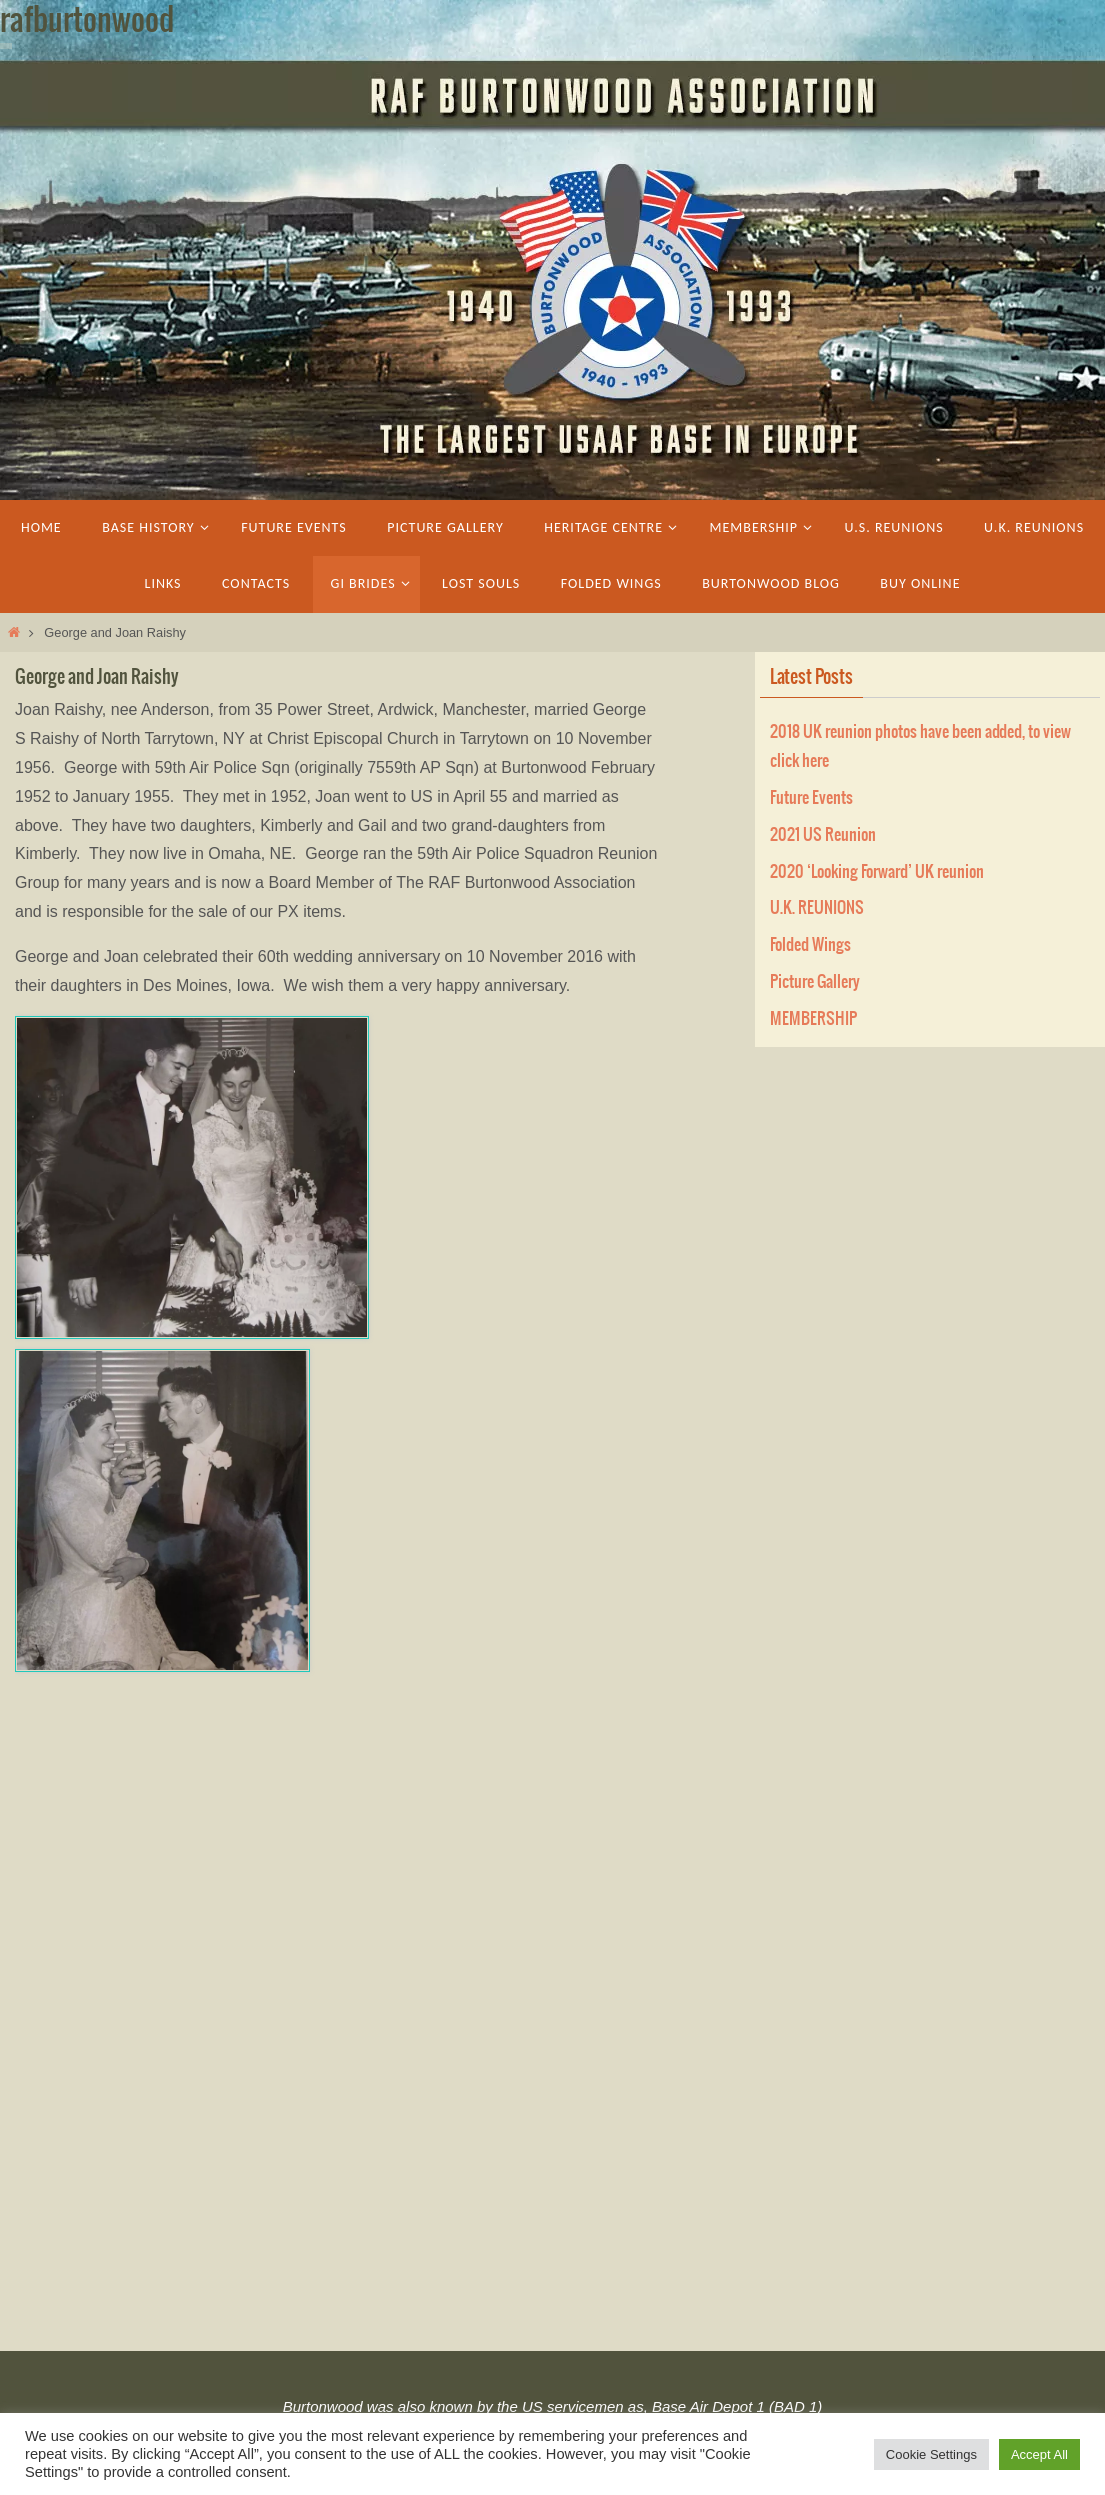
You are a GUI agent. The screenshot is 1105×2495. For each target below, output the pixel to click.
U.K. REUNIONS (817, 908)
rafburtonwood (87, 21)
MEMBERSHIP (813, 1019)
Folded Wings (810, 945)
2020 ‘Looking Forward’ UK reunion (877, 872)
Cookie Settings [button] (931, 2454)
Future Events (811, 798)
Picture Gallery (815, 982)
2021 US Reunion (823, 835)
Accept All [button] (1039, 2454)
